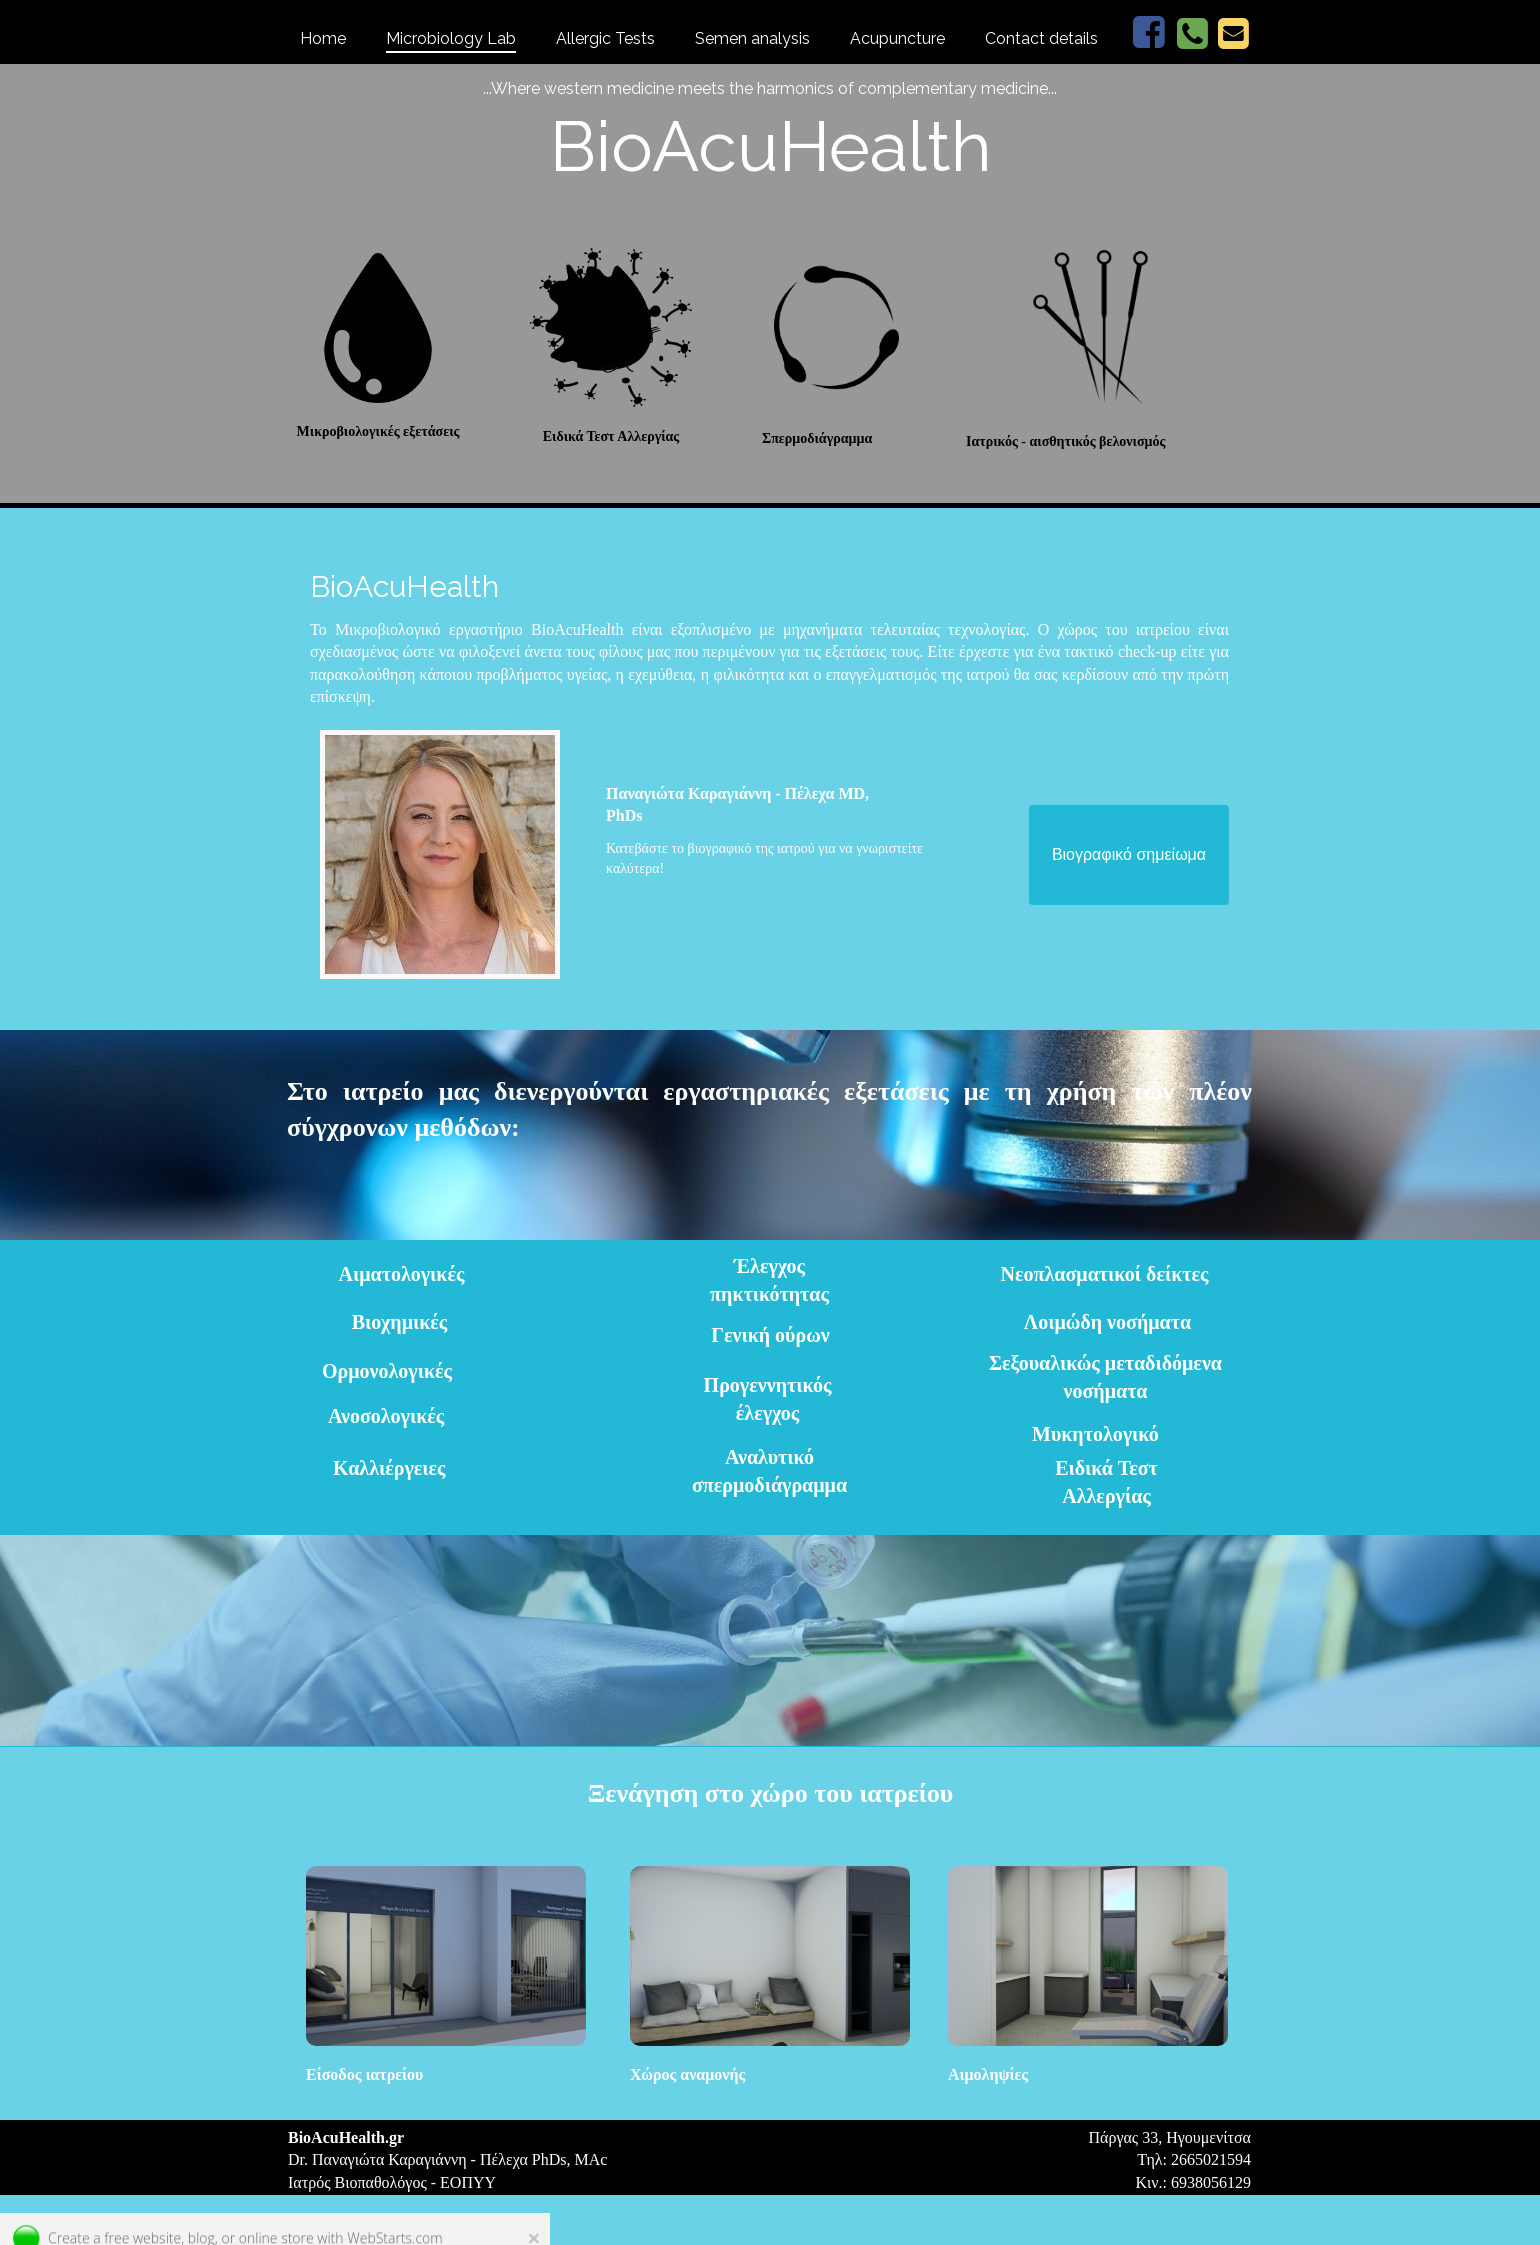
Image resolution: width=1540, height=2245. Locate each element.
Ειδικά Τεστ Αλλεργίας (611, 436)
